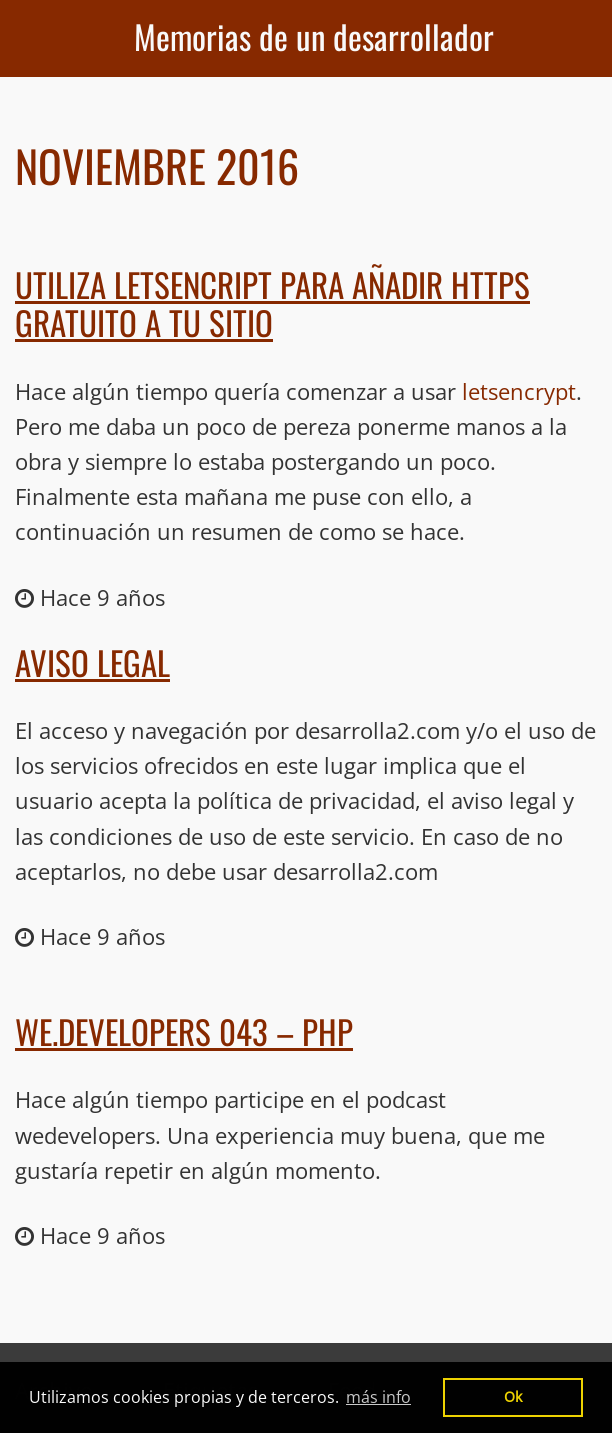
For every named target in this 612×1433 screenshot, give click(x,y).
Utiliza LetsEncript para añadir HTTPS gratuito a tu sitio (272, 303)
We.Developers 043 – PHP (184, 1031)
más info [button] (378, 1397)
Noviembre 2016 (157, 165)
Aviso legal (92, 662)
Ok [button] (513, 1396)
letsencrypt (519, 391)
